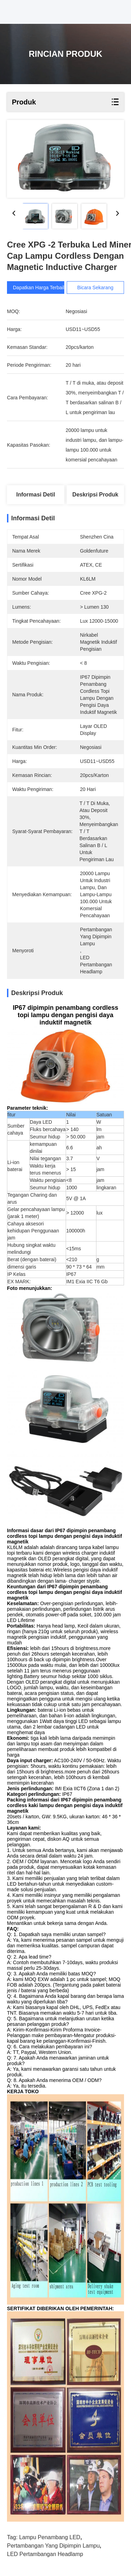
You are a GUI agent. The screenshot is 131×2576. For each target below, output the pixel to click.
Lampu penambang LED (49, 2537)
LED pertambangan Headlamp (45, 2554)
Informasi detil (35, 495)
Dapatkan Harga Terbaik (39, 287)
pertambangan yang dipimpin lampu (53, 2546)
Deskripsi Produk (95, 495)
